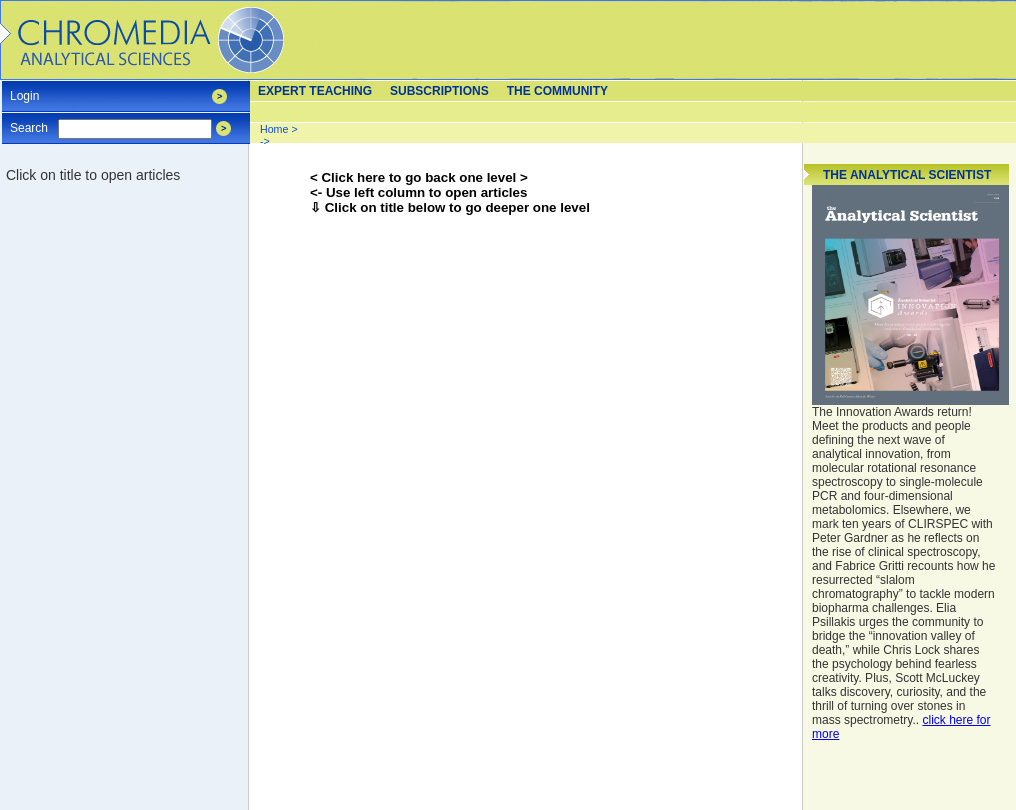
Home (274, 129)
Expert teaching (315, 91)
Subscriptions (439, 91)
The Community (557, 91)
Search (29, 121)
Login (24, 89)
